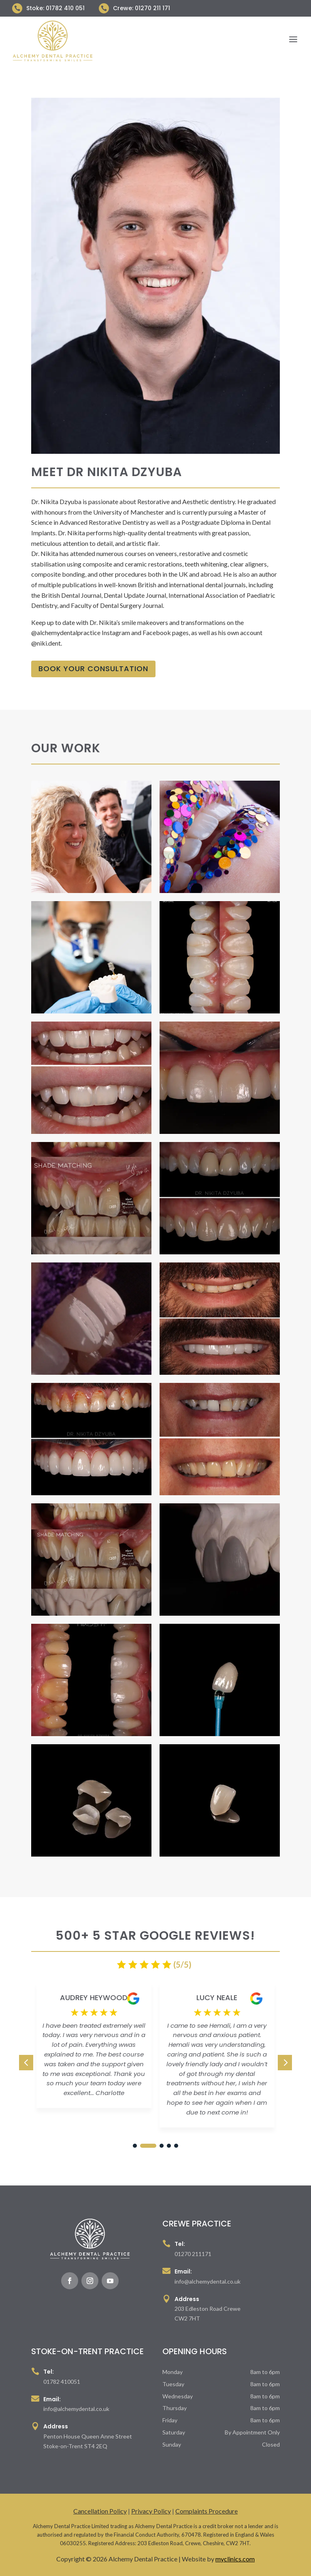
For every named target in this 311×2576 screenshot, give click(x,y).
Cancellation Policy (100, 2511)
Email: (183, 2271)
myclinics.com (235, 2559)
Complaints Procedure (206, 2511)
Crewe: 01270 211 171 (141, 8)
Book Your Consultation (93, 668)
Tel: (180, 2244)
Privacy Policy (151, 2511)
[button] (285, 2062)
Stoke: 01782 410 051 (55, 8)
